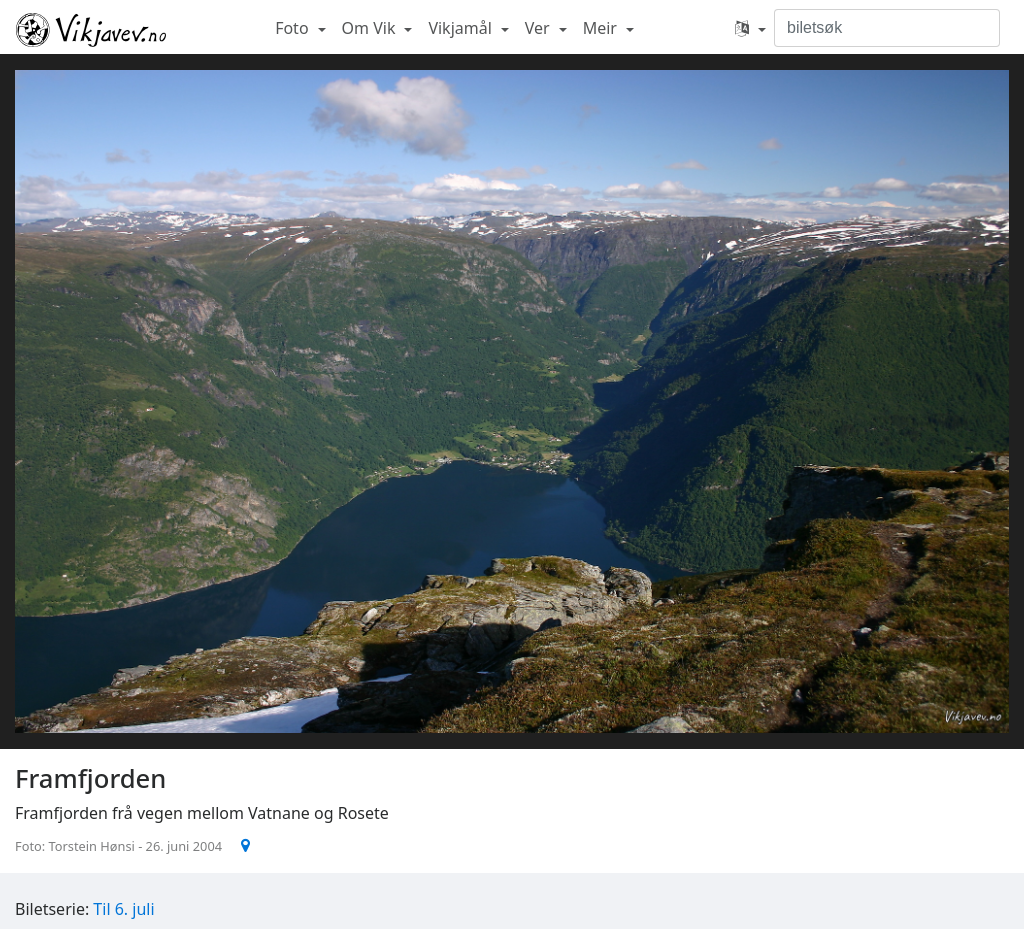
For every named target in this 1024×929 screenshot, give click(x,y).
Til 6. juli (123, 909)
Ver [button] (539, 28)
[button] (750, 28)
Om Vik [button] (371, 28)
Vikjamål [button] (462, 28)
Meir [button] (602, 28)
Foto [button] (294, 28)
